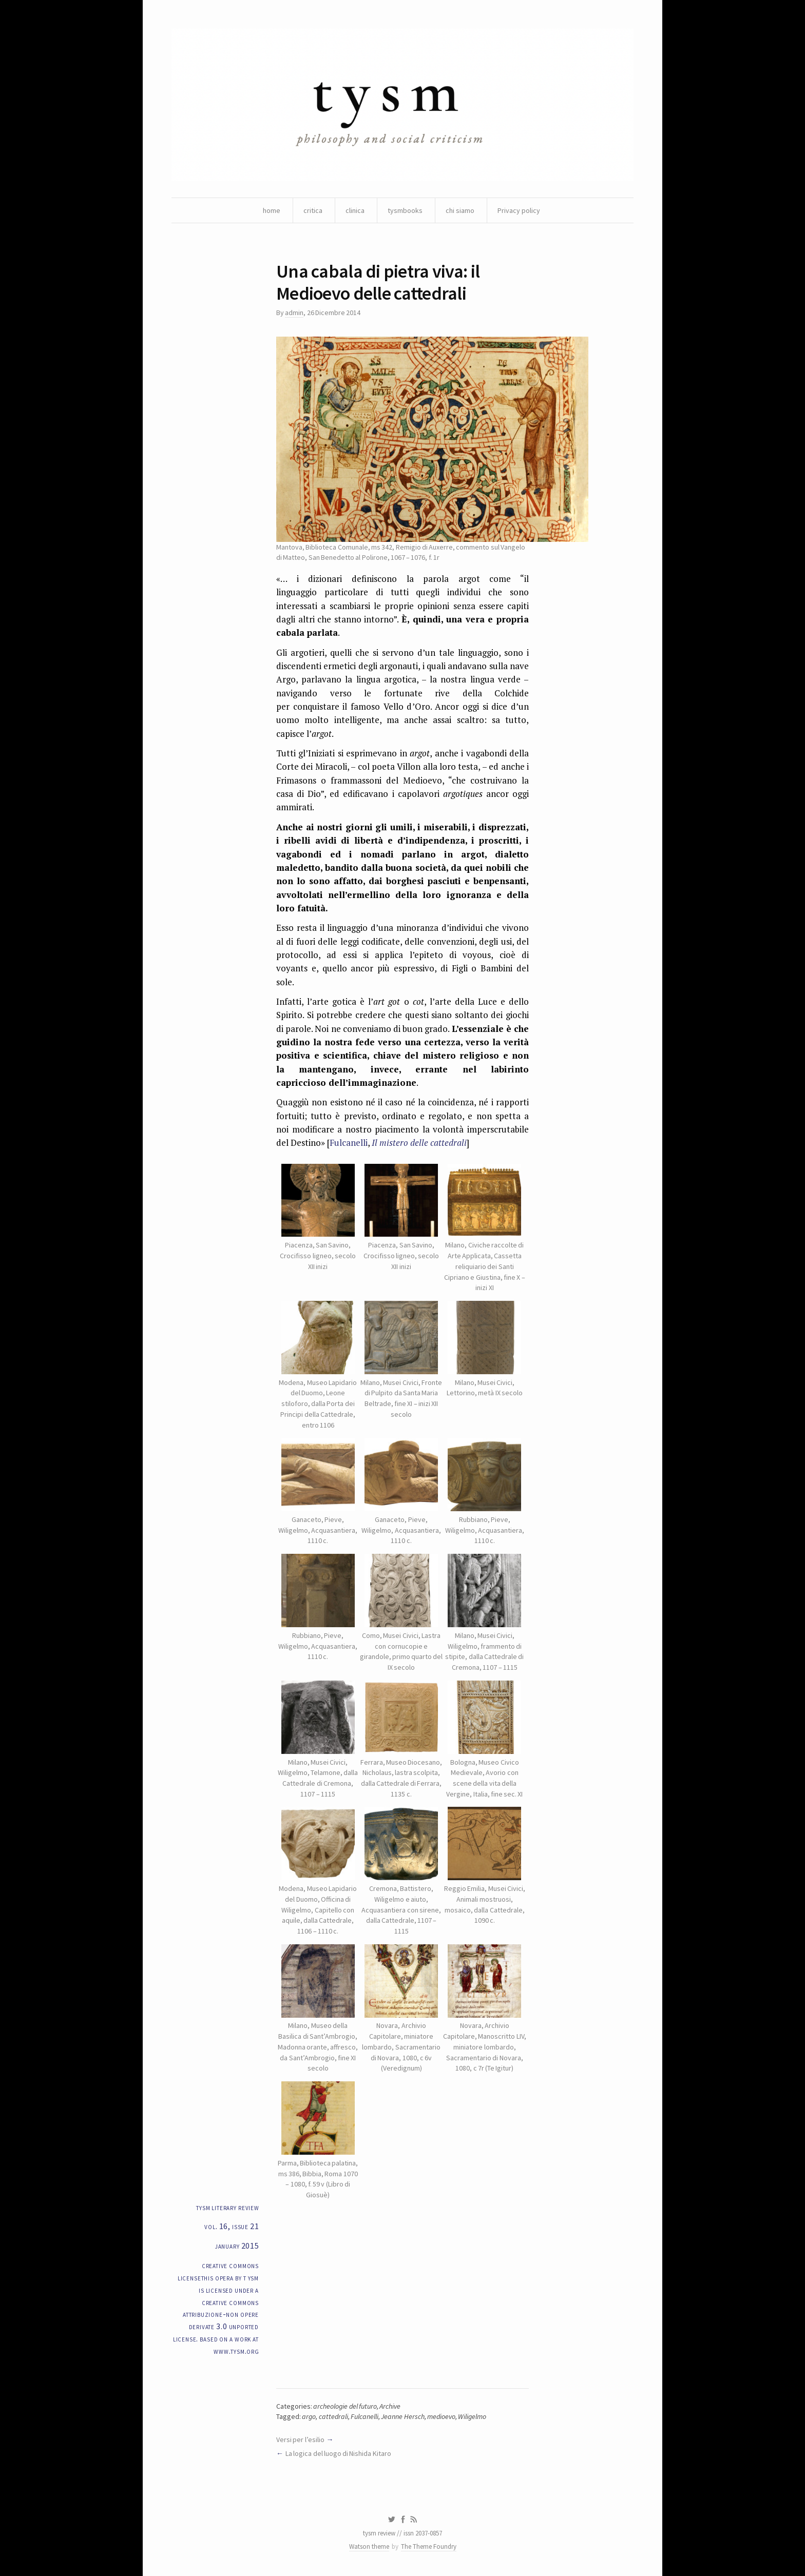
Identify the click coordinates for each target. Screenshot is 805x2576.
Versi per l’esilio (300, 2439)
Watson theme (369, 2546)
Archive (389, 2406)
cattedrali (333, 2416)
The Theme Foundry (428, 2546)
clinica (355, 210)
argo (309, 2416)
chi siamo (460, 210)
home (271, 210)
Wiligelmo (472, 2416)
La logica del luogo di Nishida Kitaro (338, 2453)
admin (294, 312)
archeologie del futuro (345, 2406)
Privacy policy (518, 210)
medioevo (441, 2416)
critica (312, 210)
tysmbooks (405, 210)
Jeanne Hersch (402, 2416)
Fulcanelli (349, 1142)
